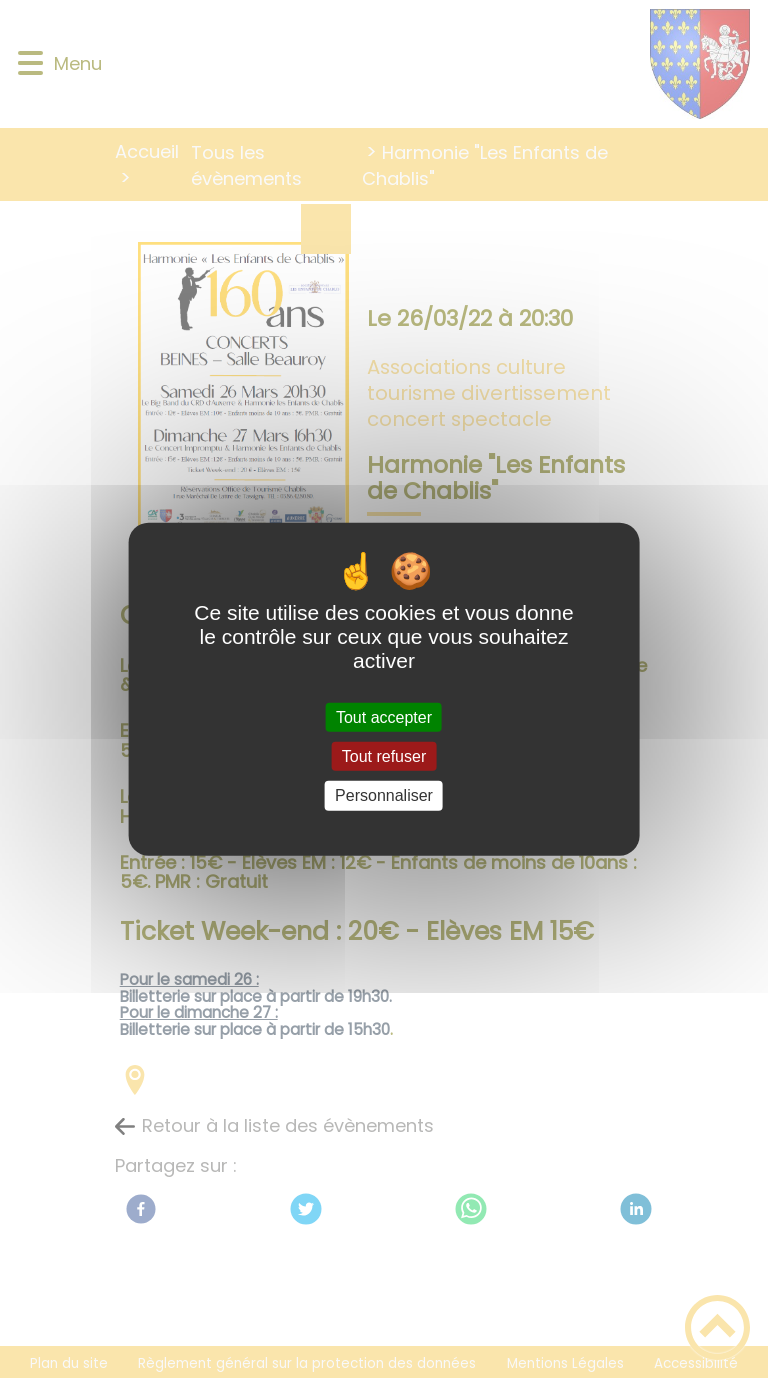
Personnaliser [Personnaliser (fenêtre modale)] (384, 795)
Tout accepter (384, 717)
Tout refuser (384, 756)
